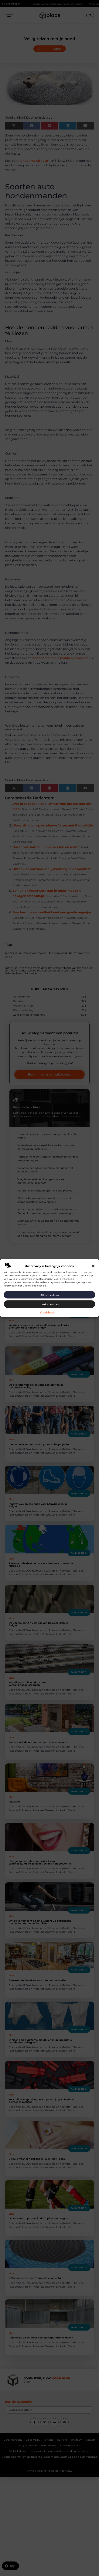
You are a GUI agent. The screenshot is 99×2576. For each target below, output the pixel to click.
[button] (93, 1266)
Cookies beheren (49, 1304)
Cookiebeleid (47, 1312)
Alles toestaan (49, 1294)
